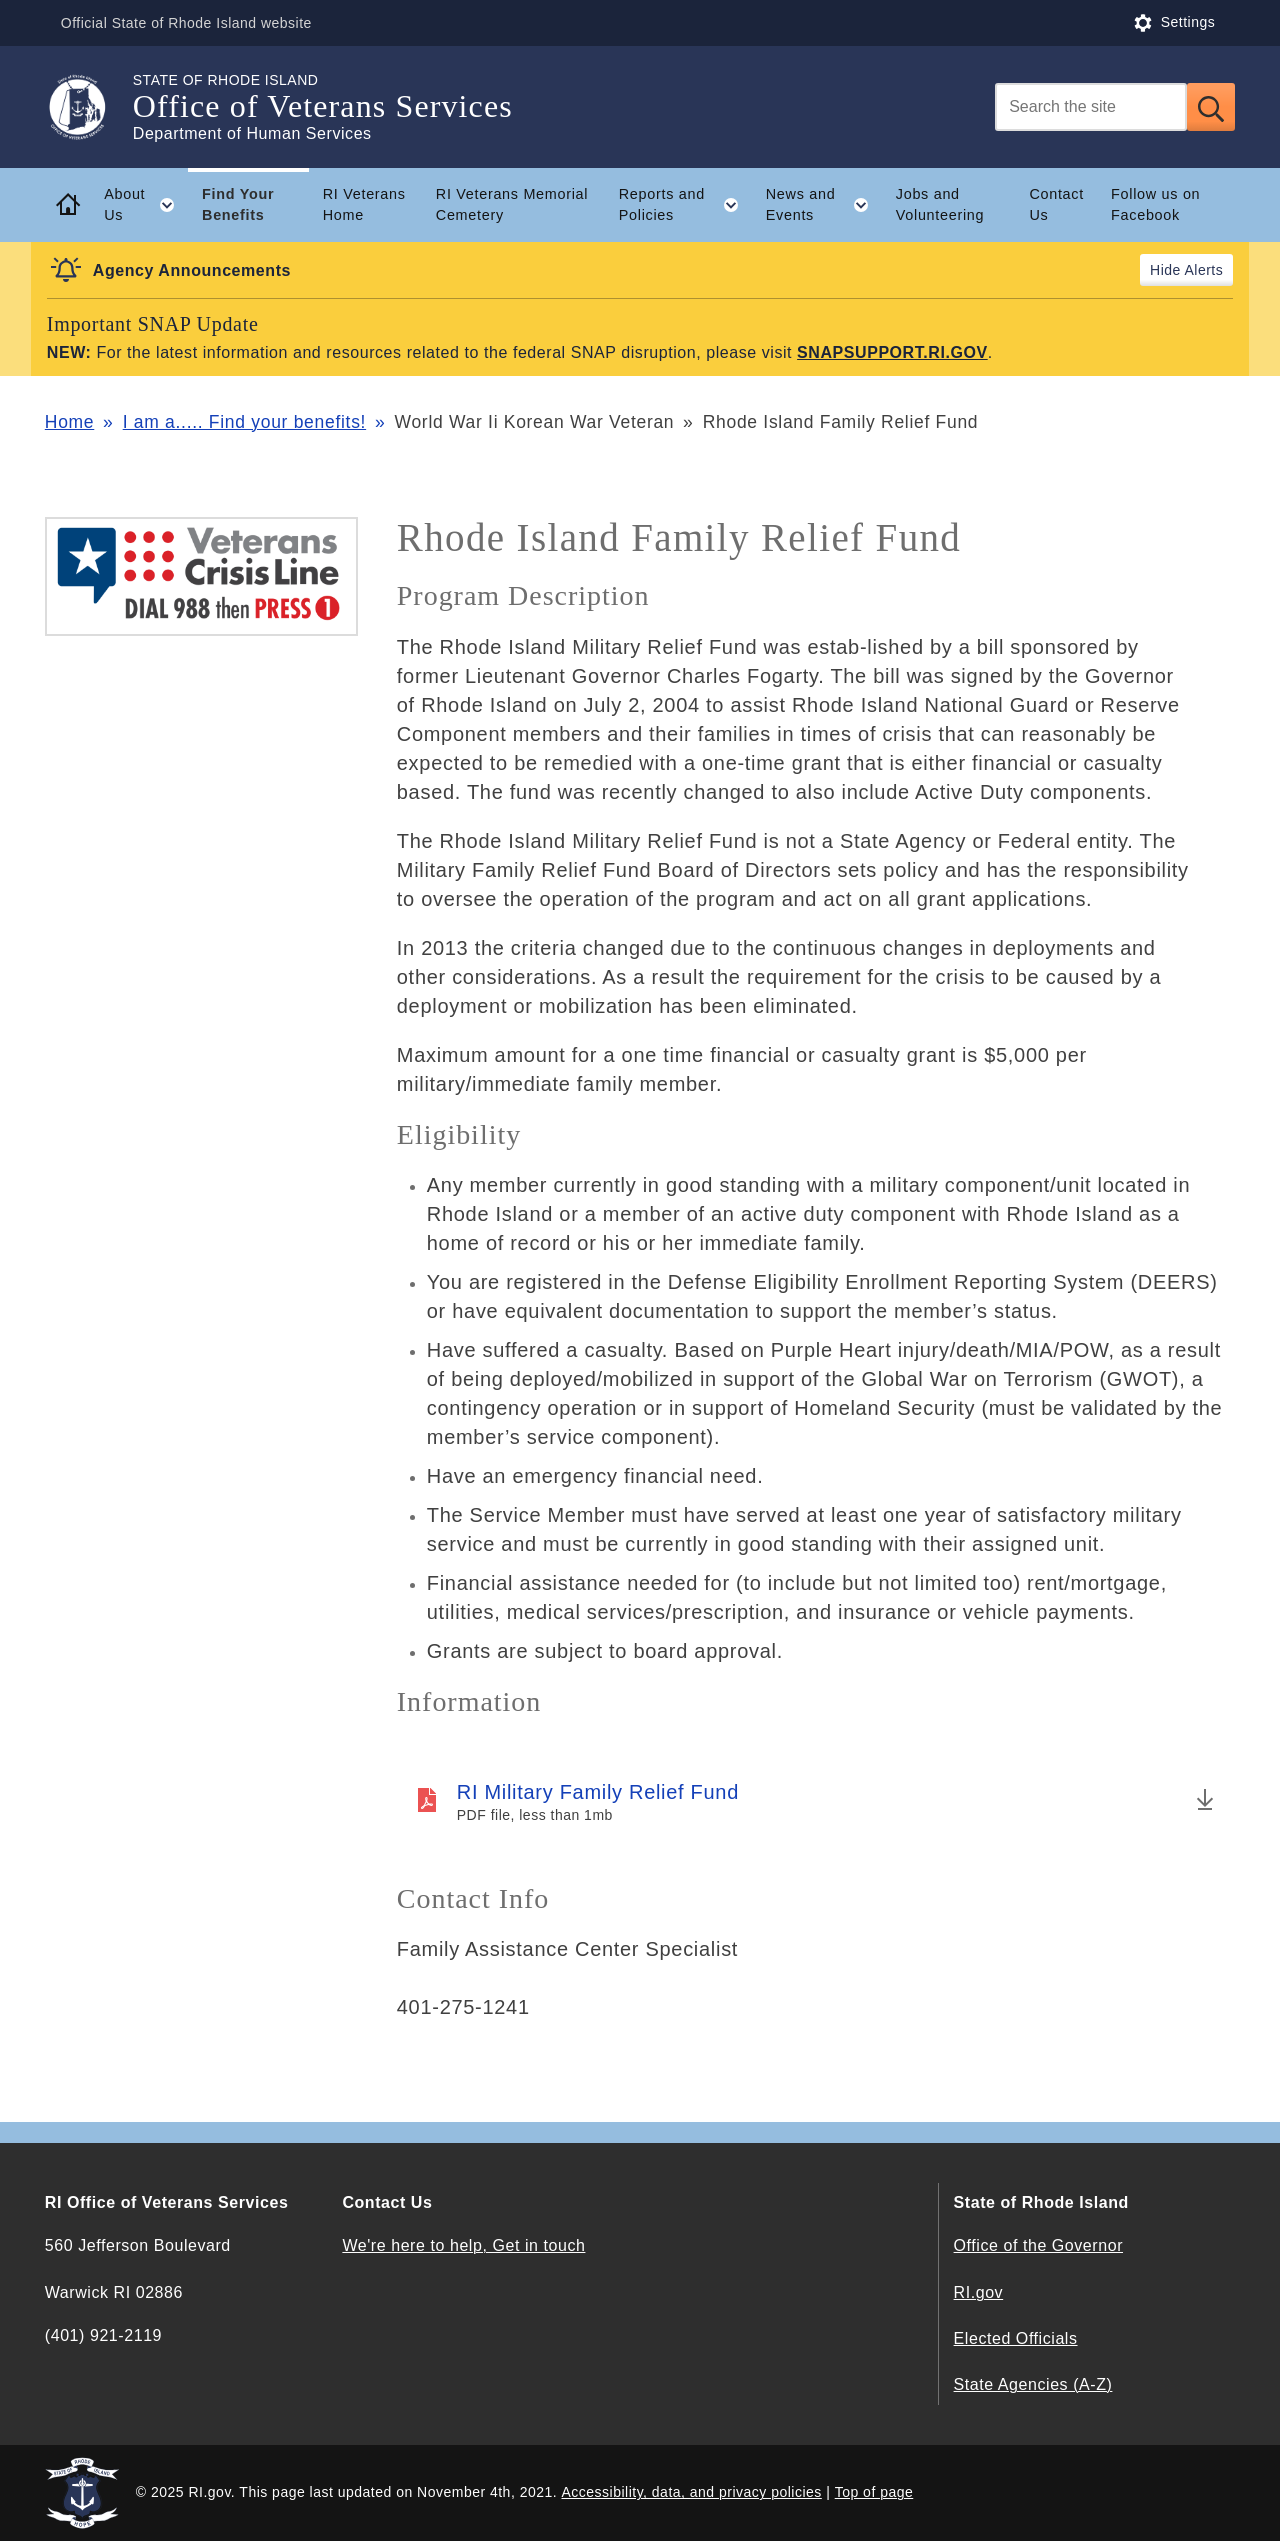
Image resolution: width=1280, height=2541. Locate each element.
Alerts (1203, 270)
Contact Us (1056, 204)
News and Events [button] (824, 205)
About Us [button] (146, 205)
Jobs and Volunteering (940, 204)
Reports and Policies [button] (685, 205)
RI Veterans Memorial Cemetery (512, 204)
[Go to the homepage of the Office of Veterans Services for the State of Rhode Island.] (89, 107)
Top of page (874, 2492)
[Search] (1091, 107)
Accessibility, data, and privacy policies (692, 2492)
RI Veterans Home (364, 204)
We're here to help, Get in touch (463, 2245)
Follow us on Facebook (1155, 204)
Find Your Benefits (238, 204)
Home (69, 422)
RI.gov (979, 2292)
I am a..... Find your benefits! (244, 422)
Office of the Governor (1038, 2245)
